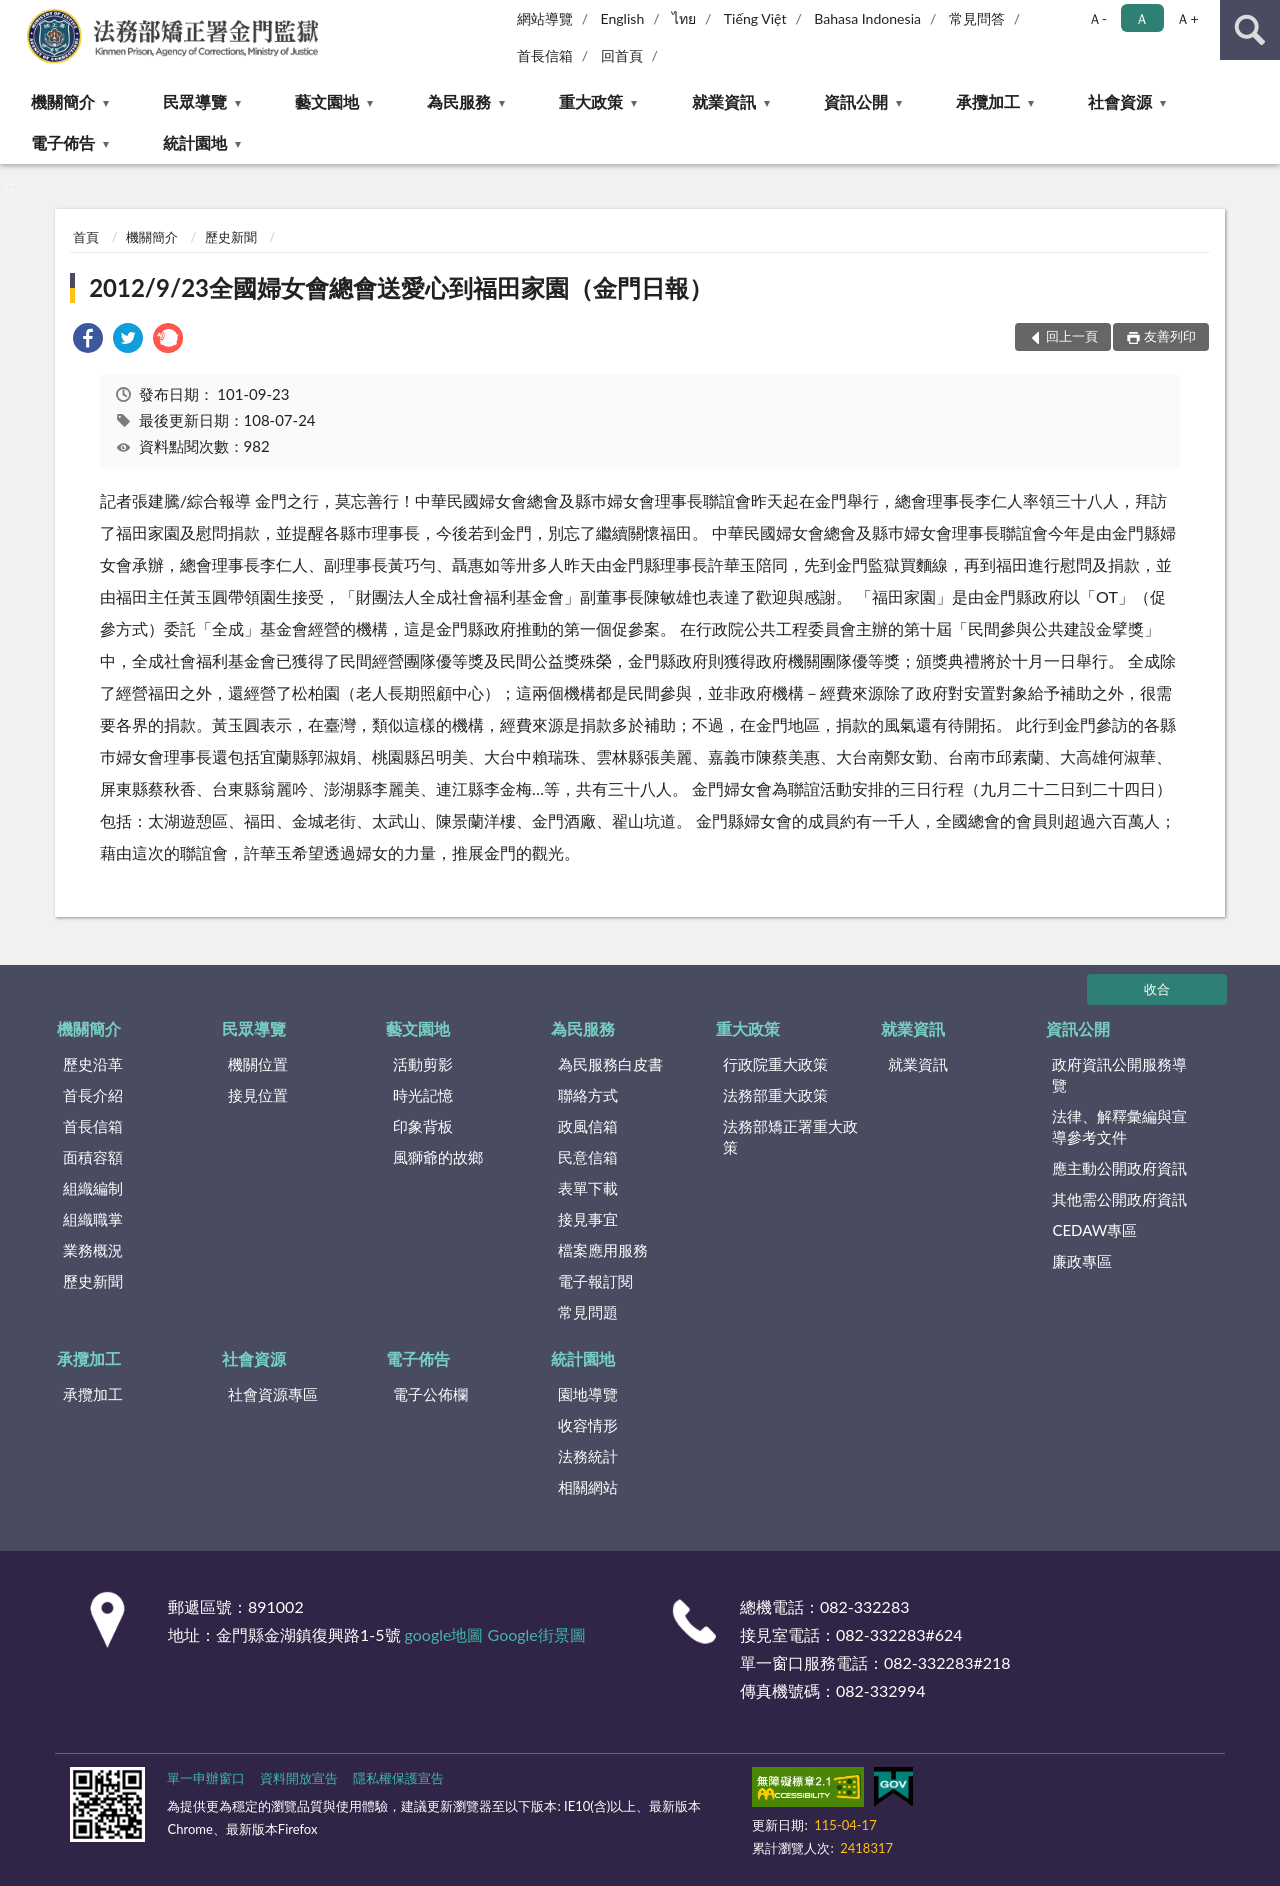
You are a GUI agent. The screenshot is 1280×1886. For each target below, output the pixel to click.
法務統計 (588, 1456)
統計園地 (195, 142)
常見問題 (588, 1312)
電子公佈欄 (430, 1394)
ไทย (684, 18)
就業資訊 (724, 101)
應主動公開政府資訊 (1119, 1168)
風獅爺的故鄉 (438, 1157)
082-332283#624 (899, 1634)
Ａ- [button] (1097, 18)
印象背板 (423, 1126)
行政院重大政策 (775, 1064)
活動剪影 (423, 1064)
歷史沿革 (93, 1064)
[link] (88, 340)
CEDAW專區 (1094, 1230)
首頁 (86, 237)
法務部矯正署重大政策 (790, 1136)
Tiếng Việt (755, 18)
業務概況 (93, 1250)
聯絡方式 (588, 1095)
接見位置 (258, 1095)
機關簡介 (63, 101)
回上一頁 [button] (1072, 336)
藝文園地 (327, 101)
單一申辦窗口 (206, 1778)
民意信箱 (588, 1157)
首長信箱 (545, 55)
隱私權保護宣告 (398, 1778)
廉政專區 (1082, 1261)
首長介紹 (93, 1095)
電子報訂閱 (595, 1281)
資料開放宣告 (299, 1778)
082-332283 (864, 1606)
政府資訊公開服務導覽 (1119, 1074)
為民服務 (459, 101)
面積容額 (93, 1157)
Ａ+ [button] (1187, 18)
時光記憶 (423, 1095)
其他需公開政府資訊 (1119, 1199)
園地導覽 (588, 1394)
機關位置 (258, 1064)
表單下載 (588, 1188)
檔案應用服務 (603, 1250)
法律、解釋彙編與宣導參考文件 (1119, 1126)
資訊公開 (856, 101)
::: (16, 15)
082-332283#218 (947, 1662)
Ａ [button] (1142, 18)
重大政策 (591, 101)
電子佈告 (63, 142)
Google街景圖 (537, 1634)
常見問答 (977, 18)
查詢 (1250, 30)
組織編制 (93, 1188)
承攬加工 (988, 101)
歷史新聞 (231, 237)
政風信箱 (588, 1126)
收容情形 (588, 1425)
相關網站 (588, 1487)
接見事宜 (588, 1219)
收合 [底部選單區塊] (1157, 989)
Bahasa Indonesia (867, 18)
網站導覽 (545, 18)
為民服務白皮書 (610, 1064)
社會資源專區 (273, 1394)
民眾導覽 (195, 101)
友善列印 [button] (1170, 336)
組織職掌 (93, 1219)
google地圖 (444, 1634)
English (623, 18)
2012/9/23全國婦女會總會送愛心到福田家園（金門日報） (401, 287)
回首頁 (622, 55)
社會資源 (1120, 101)
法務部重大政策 (775, 1095)
